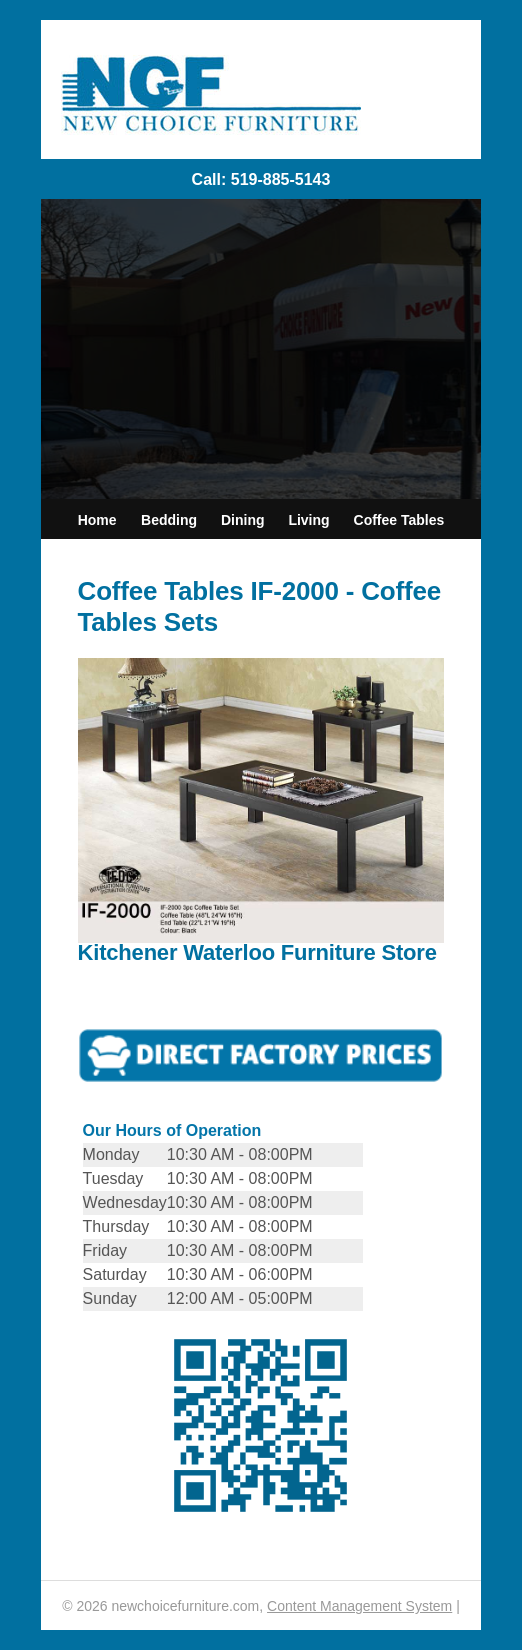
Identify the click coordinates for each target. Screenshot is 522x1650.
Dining (243, 520)
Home (97, 520)
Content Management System (359, 1606)
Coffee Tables (399, 520)
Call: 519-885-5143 (261, 179)
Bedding (169, 520)
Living (308, 520)
